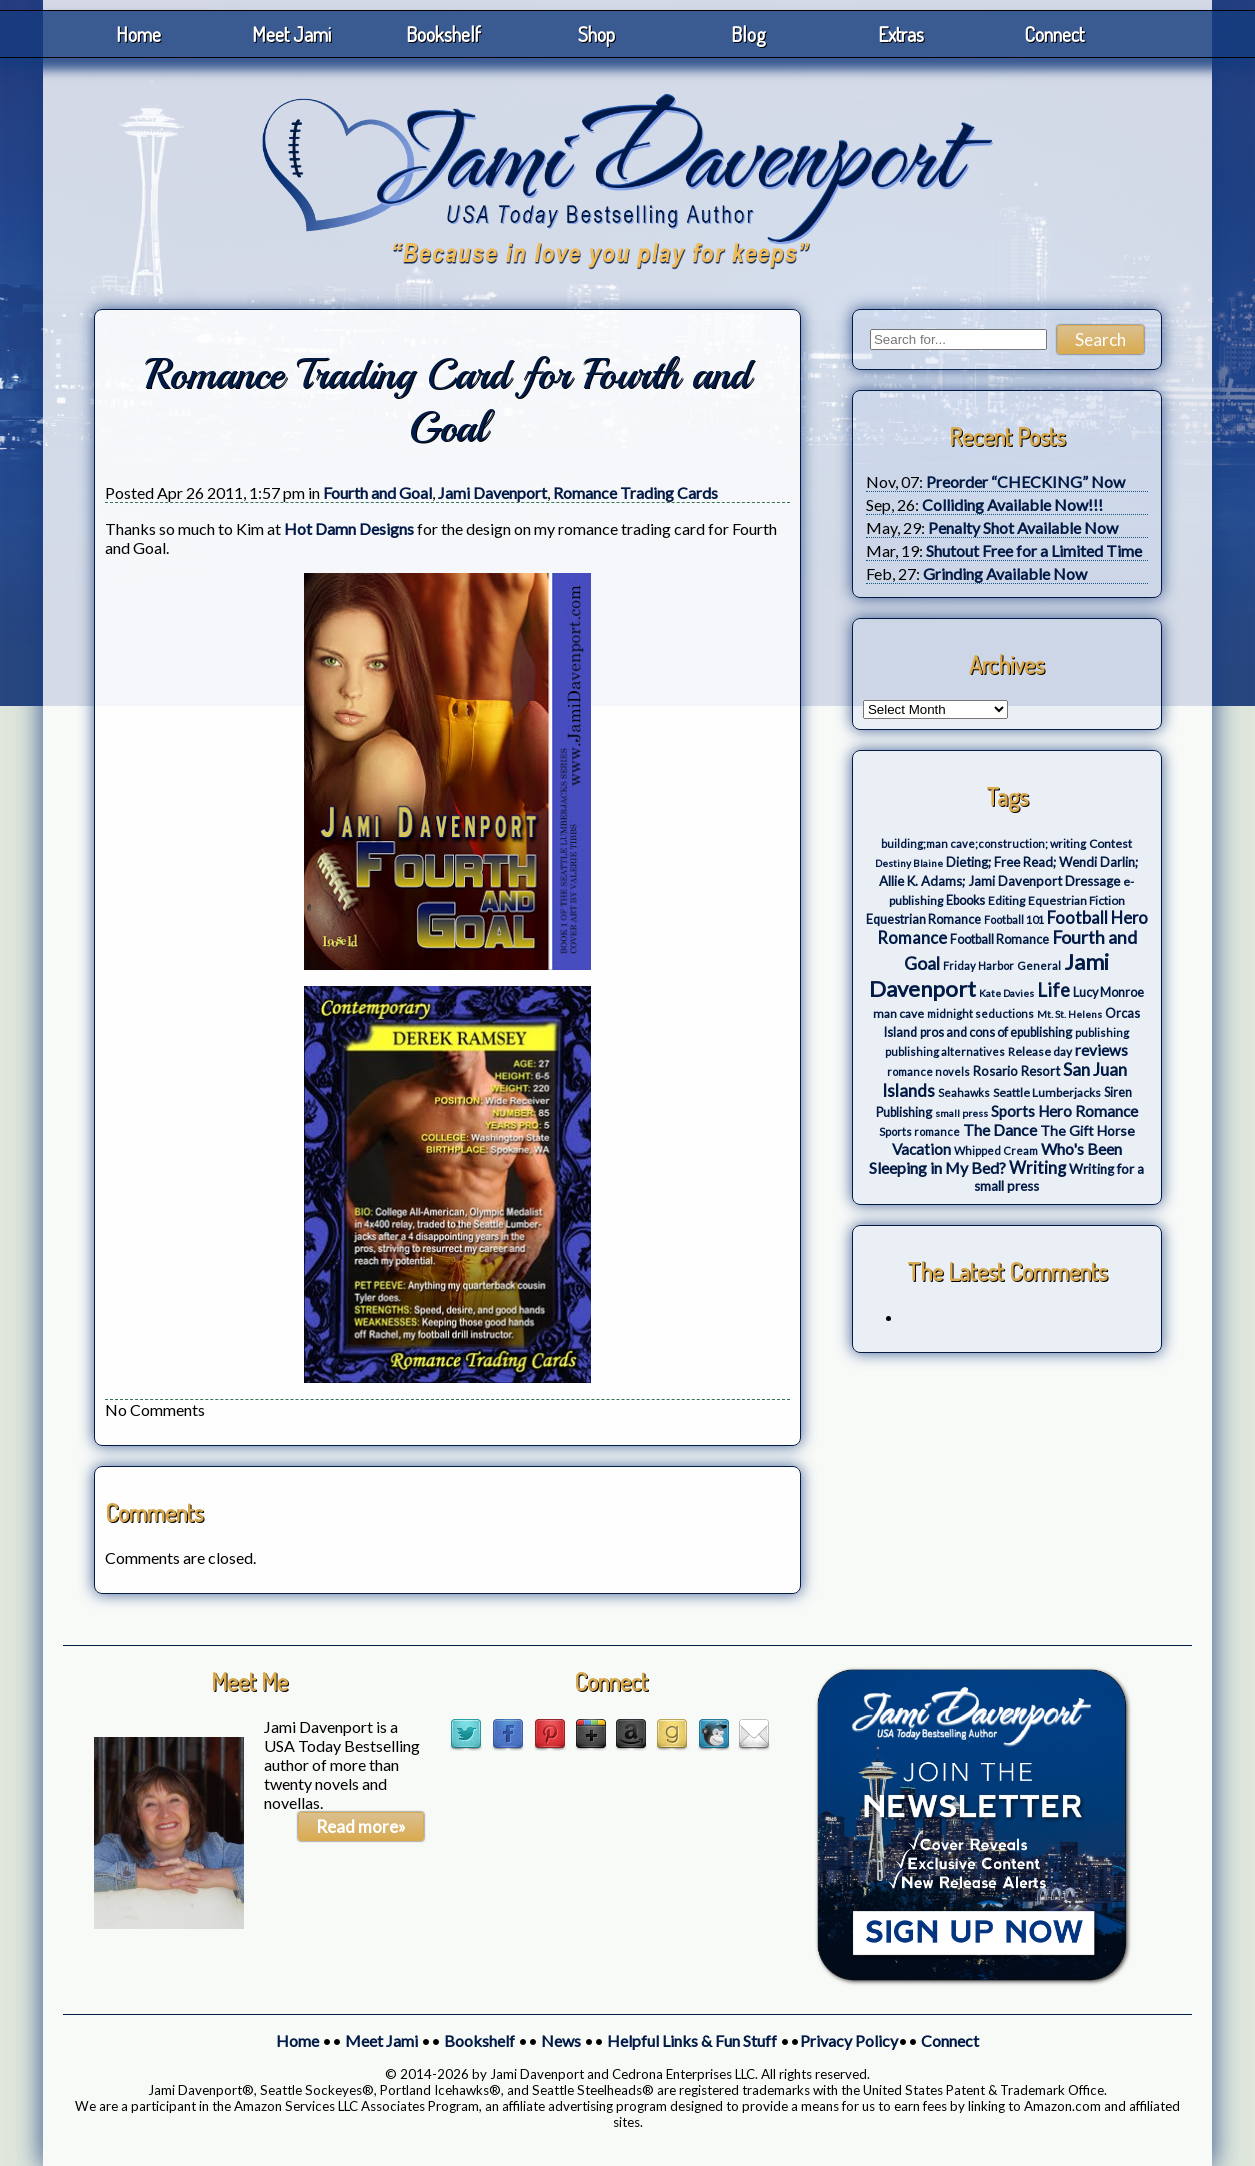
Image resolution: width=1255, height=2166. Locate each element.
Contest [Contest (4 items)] (1110, 843)
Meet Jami (291, 34)
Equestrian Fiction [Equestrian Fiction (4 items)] (1076, 900)
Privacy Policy (849, 2040)
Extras (901, 34)
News (561, 2040)
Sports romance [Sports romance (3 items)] (919, 1131)
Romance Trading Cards (635, 492)
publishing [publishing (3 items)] (1102, 1032)
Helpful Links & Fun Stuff (692, 2040)
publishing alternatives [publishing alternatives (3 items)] (945, 1051)
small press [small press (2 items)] (961, 1113)
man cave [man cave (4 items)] (898, 1013)
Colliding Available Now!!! (1012, 504)
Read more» (361, 1826)
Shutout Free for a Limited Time (1034, 550)
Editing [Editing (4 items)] (1006, 900)
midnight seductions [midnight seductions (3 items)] (980, 1013)
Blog (748, 34)
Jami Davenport (492, 492)
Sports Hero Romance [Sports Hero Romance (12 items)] (1064, 1111)
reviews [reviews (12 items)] (1101, 1050)
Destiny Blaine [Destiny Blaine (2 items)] (909, 863)
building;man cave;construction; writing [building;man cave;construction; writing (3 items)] (983, 843)
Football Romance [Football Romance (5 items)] (999, 939)
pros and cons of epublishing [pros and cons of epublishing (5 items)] (996, 1032)
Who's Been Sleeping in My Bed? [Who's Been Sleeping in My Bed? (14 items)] (995, 1158)
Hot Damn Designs (349, 528)
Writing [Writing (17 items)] (1037, 1168)
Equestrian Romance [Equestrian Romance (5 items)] (923, 919)
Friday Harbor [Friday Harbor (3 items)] (978, 965)
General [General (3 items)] (1039, 965)
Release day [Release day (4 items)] (1040, 1051)
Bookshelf (443, 34)
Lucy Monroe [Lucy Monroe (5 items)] (1108, 992)
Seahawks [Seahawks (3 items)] (964, 1092)
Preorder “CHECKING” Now (1025, 481)
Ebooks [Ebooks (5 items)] (965, 900)
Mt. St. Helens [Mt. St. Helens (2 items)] (1069, 1014)
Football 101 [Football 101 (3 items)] (1014, 919)
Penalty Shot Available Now (1023, 527)
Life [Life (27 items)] (1053, 990)
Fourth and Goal (377, 492)
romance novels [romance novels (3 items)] (928, 1071)
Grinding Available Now (1005, 573)
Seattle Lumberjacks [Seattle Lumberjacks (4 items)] (1047, 1092)
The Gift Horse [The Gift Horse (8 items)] (1087, 1130)
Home (138, 34)
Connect (1054, 34)
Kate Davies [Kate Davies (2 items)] (1006, 993)
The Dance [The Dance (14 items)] (1000, 1129)
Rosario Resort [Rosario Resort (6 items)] (1016, 1071)
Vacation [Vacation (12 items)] (921, 1149)
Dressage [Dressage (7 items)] (1092, 881)
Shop (596, 34)
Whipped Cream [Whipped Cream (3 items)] (996, 1150)
